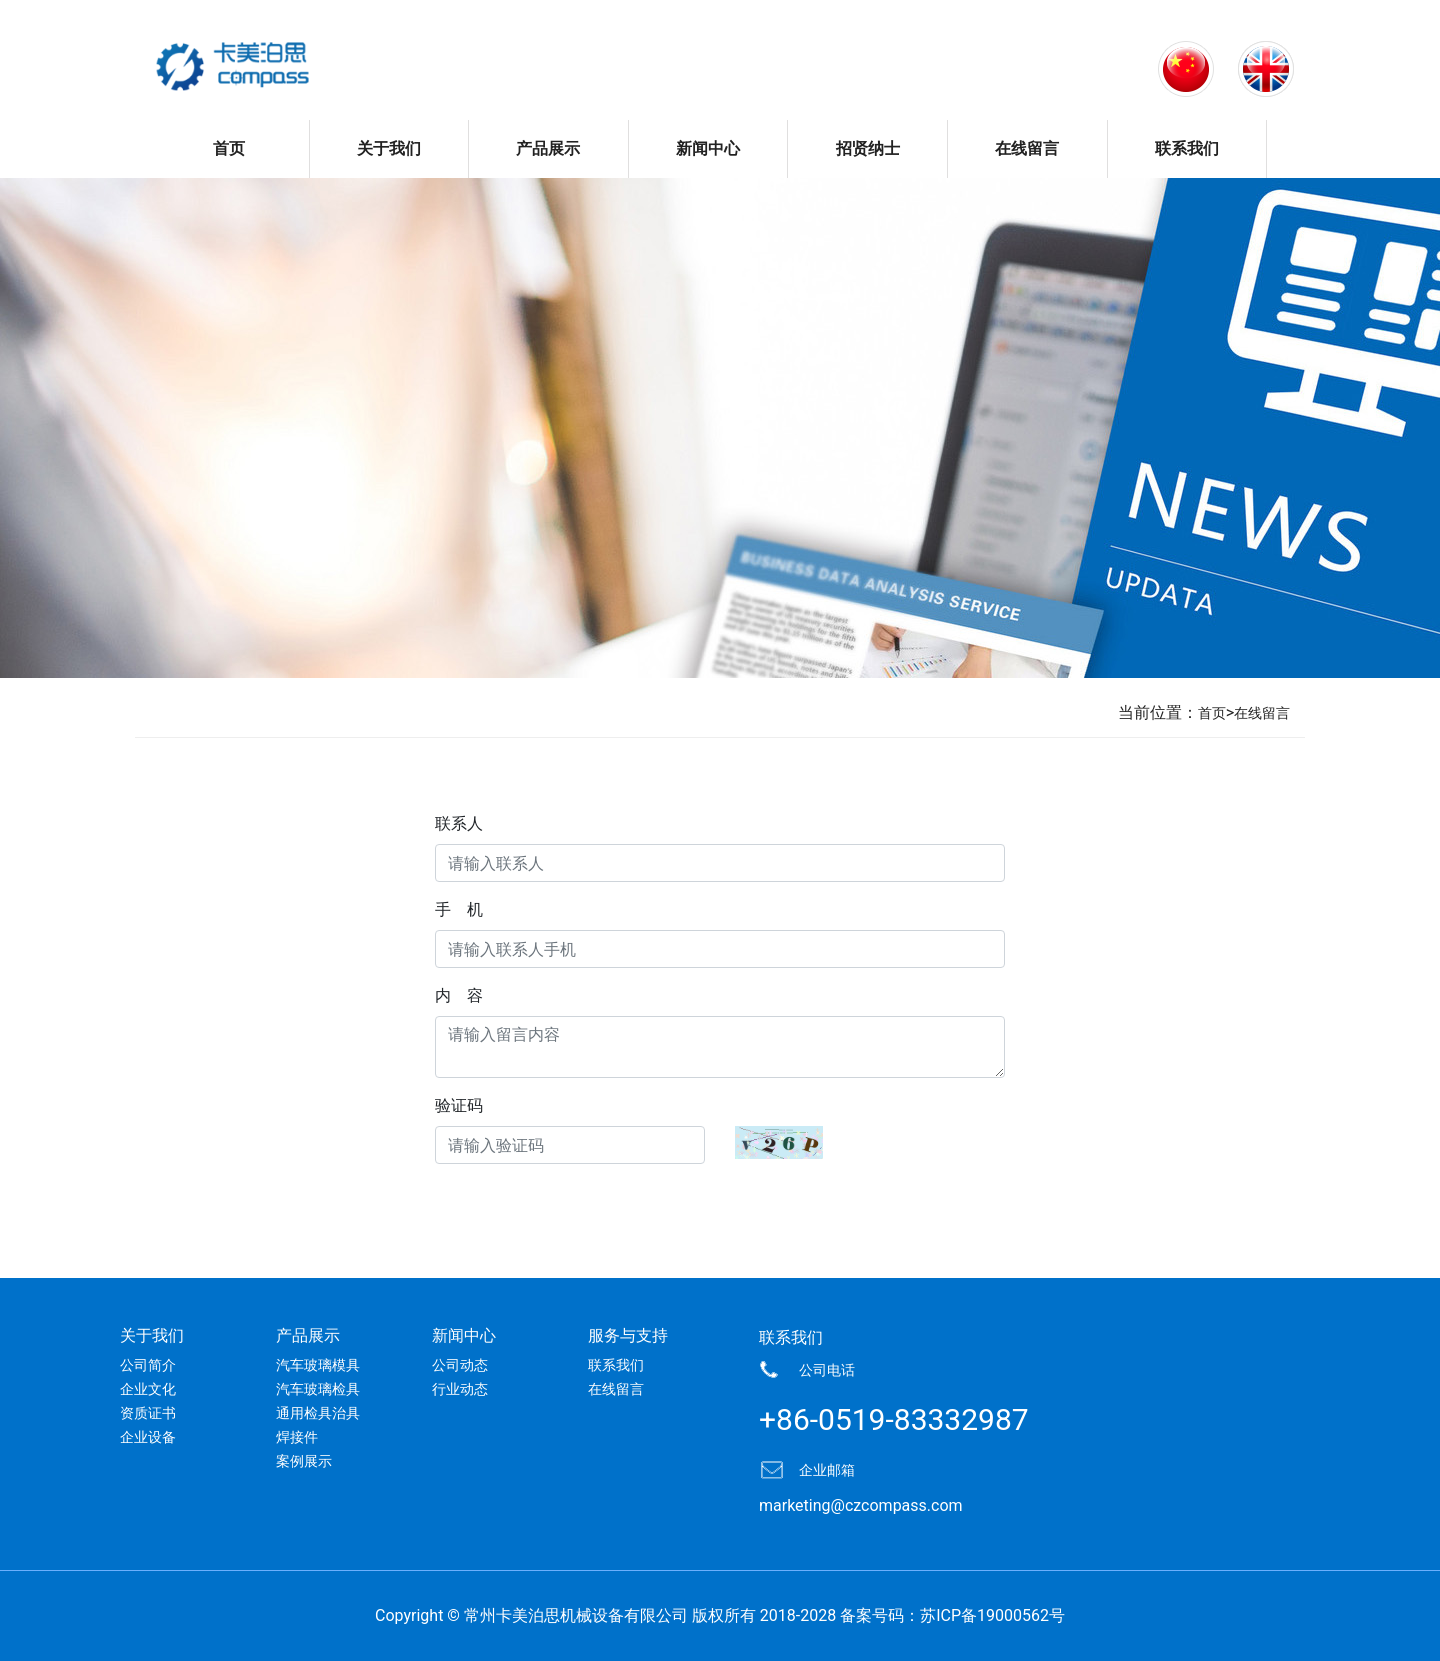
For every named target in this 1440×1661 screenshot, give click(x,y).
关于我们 (389, 148)
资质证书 (148, 1413)
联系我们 (1187, 148)
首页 (229, 148)
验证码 (459, 1105)
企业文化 (148, 1389)
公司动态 (460, 1365)
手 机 (459, 909)
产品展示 (548, 148)
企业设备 (148, 1437)
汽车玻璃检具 (318, 1389)
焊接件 (297, 1437)
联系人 (459, 823)
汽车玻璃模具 (318, 1365)
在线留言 (1027, 148)
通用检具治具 (318, 1413)
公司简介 (148, 1365)
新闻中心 (708, 148)
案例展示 (304, 1461)
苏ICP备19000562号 (992, 1615)
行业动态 (460, 1389)
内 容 (459, 995)
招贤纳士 (868, 148)
